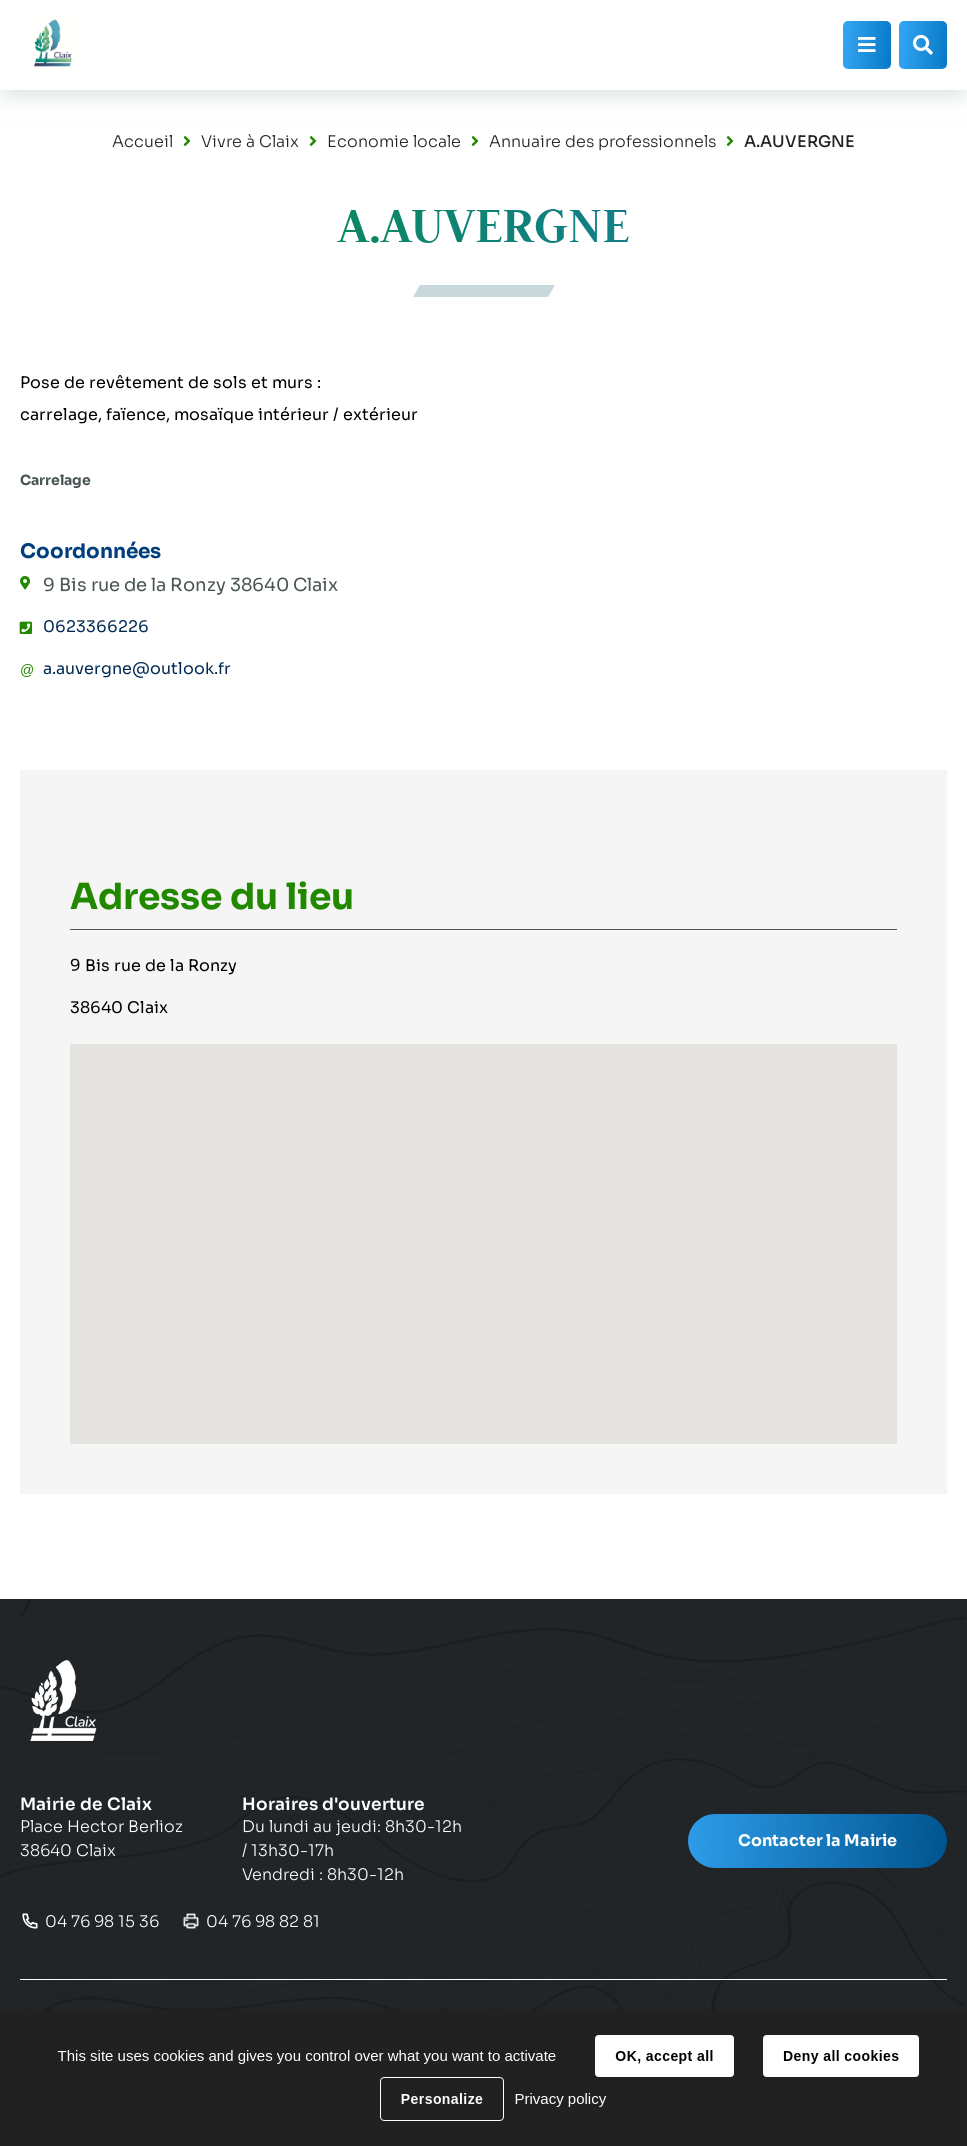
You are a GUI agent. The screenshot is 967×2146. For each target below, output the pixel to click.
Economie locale (394, 141)
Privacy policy (560, 2098)
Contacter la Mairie (817, 1840)
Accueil (142, 141)
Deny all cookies (841, 2056)
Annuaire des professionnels (602, 141)
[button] (484, 1225)
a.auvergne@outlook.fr (137, 668)
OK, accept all (664, 2056)
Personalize (442, 2099)
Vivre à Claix (250, 141)
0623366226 (96, 626)
